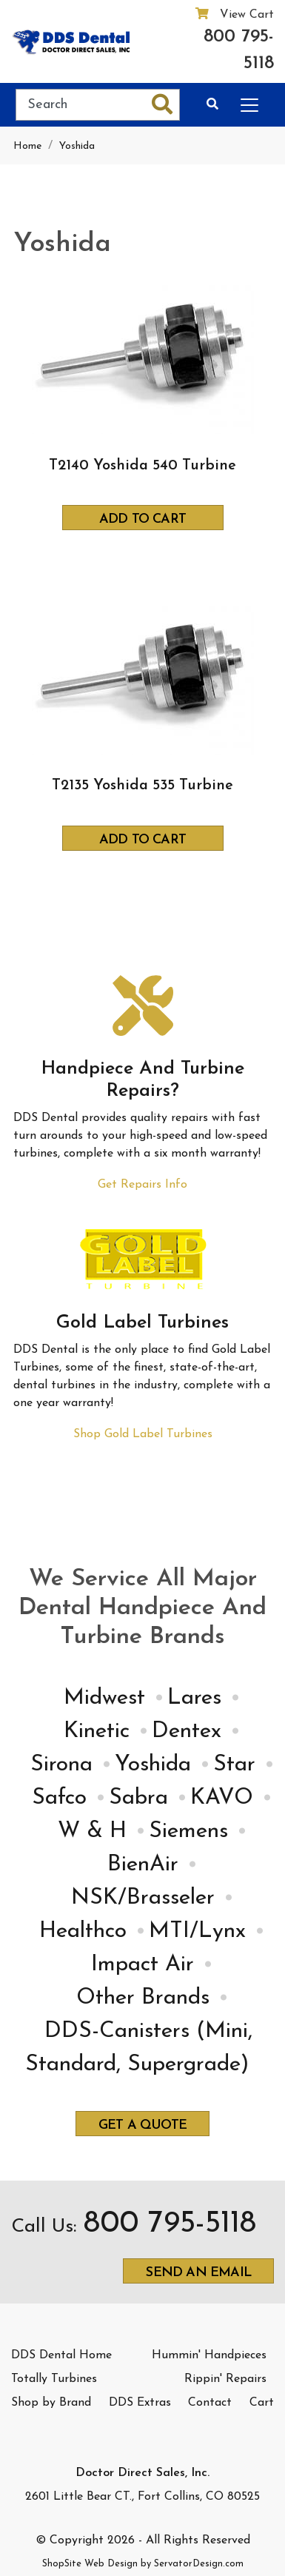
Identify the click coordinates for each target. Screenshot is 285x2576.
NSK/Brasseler (143, 1898)
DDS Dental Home (61, 2355)
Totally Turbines (54, 2379)
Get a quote (142, 2125)
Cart (261, 2403)
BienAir (142, 1864)
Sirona (61, 1764)
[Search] (80, 105)
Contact (210, 2403)
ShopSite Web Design (90, 2564)
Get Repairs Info (142, 1185)
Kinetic (97, 1731)
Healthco (83, 1931)
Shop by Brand (51, 2403)
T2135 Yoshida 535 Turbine (142, 785)
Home (27, 146)
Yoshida (77, 146)
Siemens (188, 1831)
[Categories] (247, 102)
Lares (194, 1698)
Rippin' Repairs (225, 2379)
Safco (59, 1798)
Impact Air (142, 1964)
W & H (92, 1831)
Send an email (198, 2273)
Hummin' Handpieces (209, 2355)
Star (234, 1764)
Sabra (138, 1798)
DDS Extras (140, 2403)
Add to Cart (142, 519)
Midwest (104, 1698)
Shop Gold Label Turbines (142, 1434)
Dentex (186, 1731)
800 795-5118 (239, 50)
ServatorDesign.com (199, 2564)
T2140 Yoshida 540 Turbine (142, 465)
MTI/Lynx (197, 1931)
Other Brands (142, 1998)
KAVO (221, 1798)
